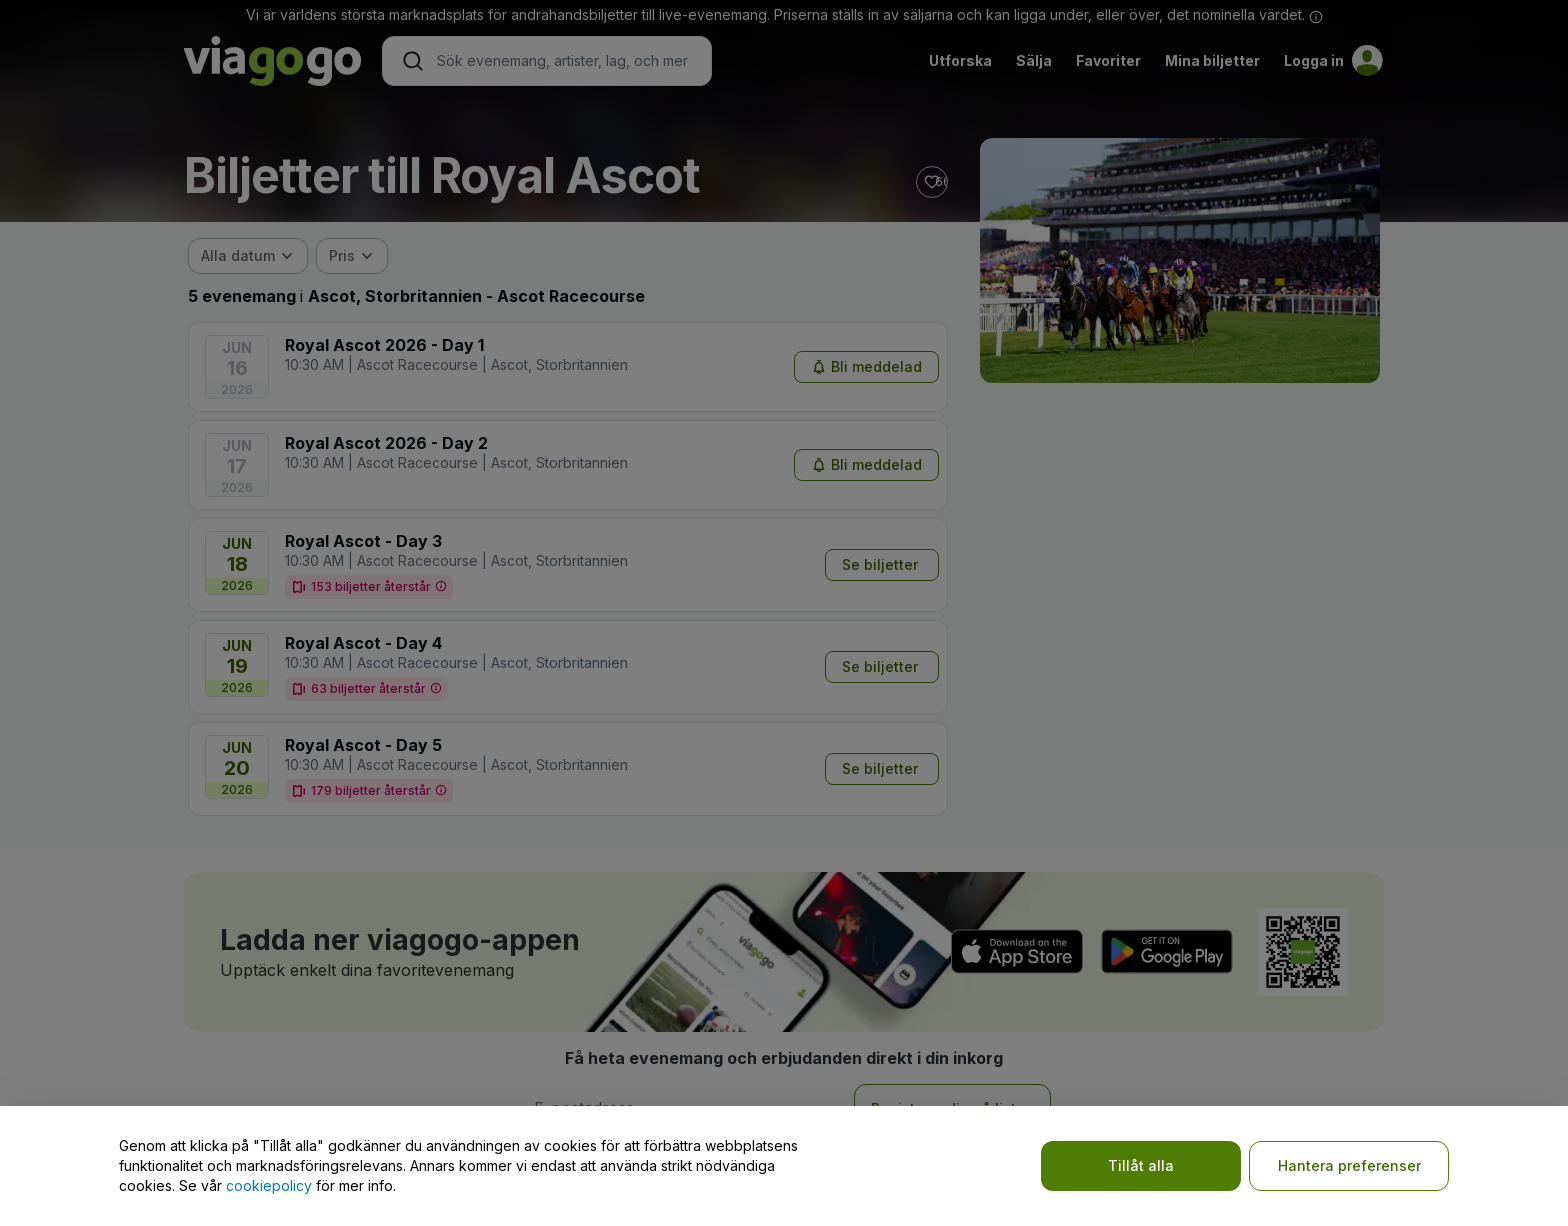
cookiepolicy (269, 1185)
